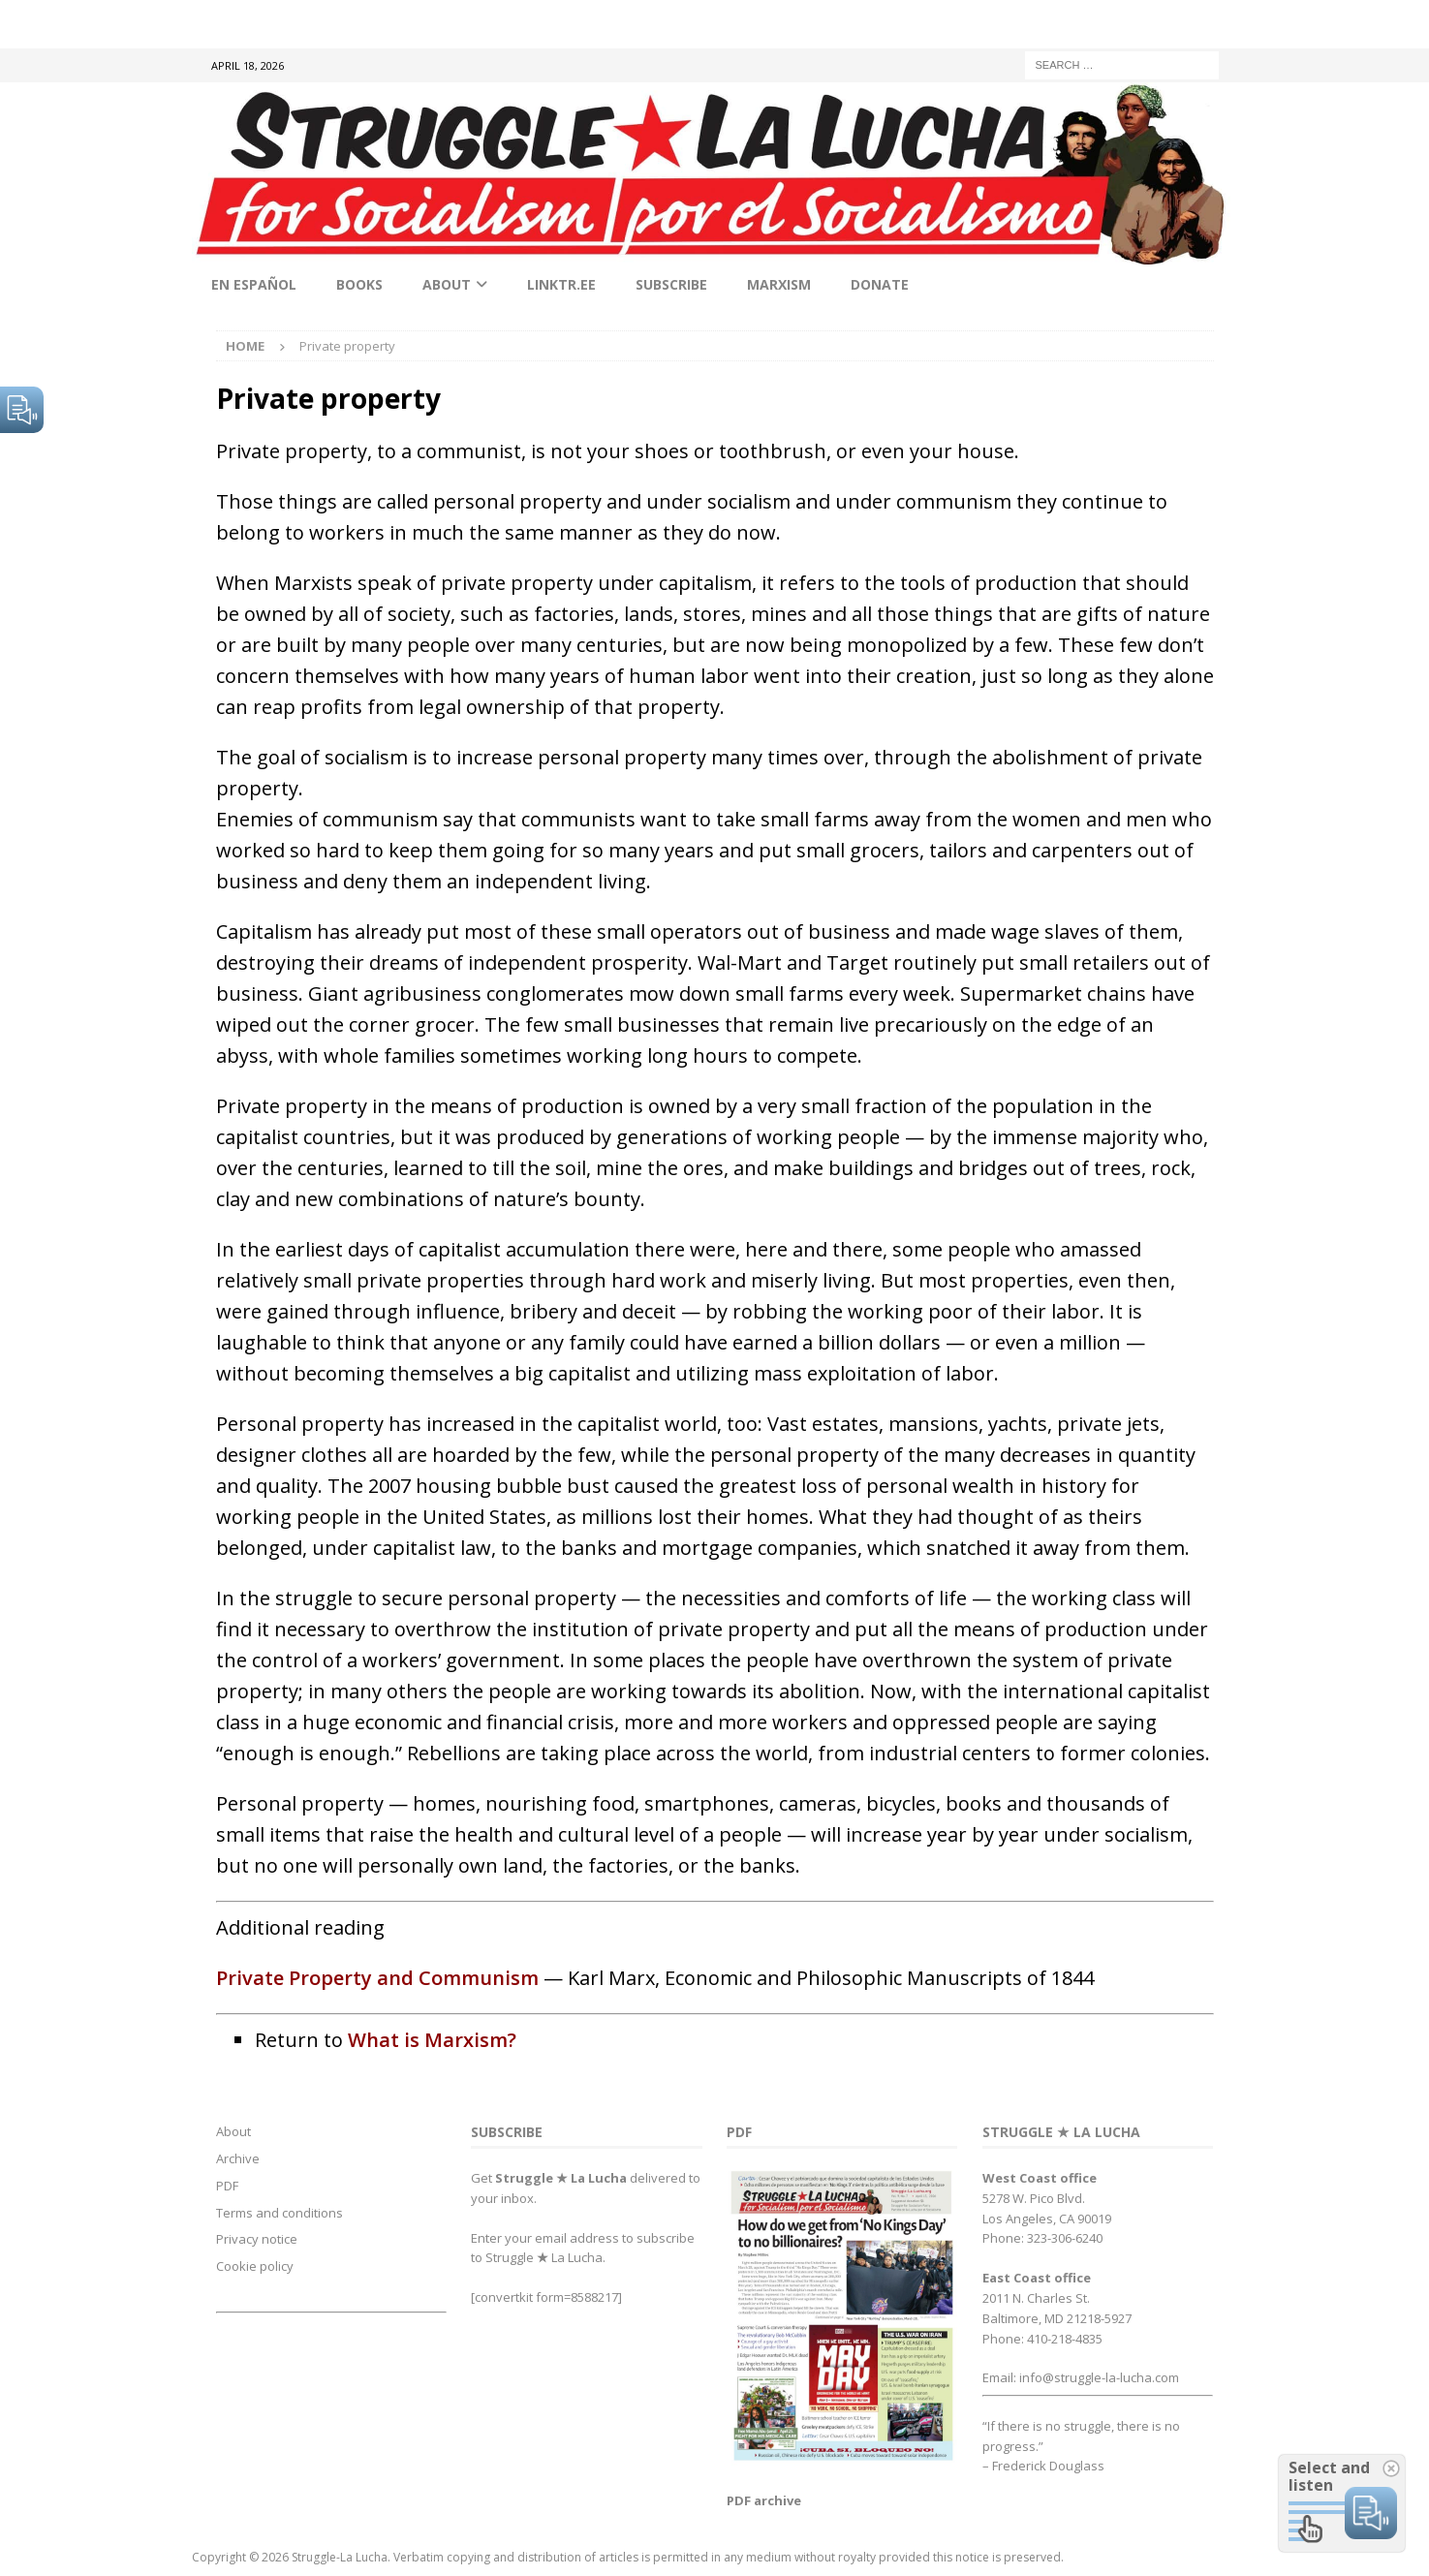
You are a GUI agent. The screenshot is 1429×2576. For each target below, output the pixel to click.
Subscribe (671, 284)
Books (359, 284)
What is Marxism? (432, 2040)
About (446, 284)
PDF (227, 2185)
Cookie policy (255, 2266)
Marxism (779, 284)
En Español (253, 284)
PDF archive (764, 2500)
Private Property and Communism (377, 1978)
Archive (238, 2158)
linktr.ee (561, 284)
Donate (880, 284)
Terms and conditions (279, 2212)
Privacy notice (256, 2239)
